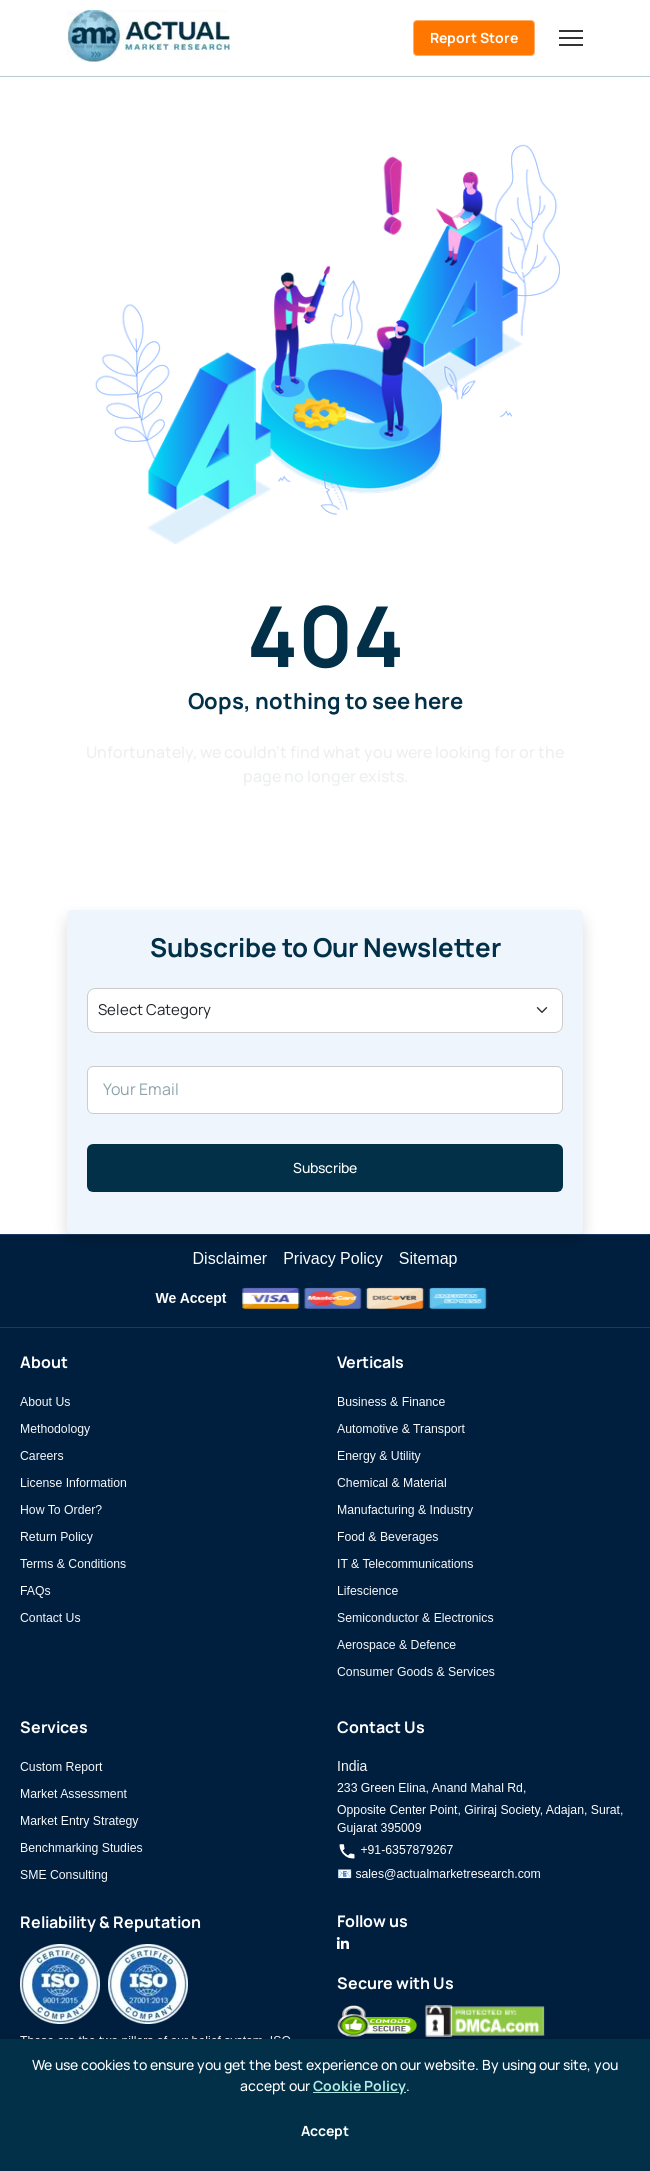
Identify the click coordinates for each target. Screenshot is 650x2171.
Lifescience (367, 1591)
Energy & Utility (379, 1456)
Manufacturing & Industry (405, 1510)
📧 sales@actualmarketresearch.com (439, 1874)
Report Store (474, 37)
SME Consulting (64, 1875)
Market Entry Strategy (79, 1821)
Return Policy (56, 1537)
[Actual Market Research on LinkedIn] (343, 1944)
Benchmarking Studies (81, 1848)
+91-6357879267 (395, 1850)
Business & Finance (391, 1402)
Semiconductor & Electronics (415, 1618)
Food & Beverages (387, 1537)
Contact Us (50, 1618)
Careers (42, 1456)
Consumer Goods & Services (416, 1672)
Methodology (55, 1429)
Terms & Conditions (73, 1564)
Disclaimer (230, 1258)
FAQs (35, 1591)
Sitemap (428, 1258)
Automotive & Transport (401, 1429)
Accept (325, 2130)
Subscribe (325, 1167)
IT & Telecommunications (405, 1564)
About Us (45, 1402)
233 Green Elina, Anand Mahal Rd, (431, 1788)
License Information (73, 1483)
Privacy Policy (333, 1258)
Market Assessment (73, 1794)
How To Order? (61, 1510)
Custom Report (61, 1767)
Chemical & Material (392, 1483)
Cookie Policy (359, 2085)
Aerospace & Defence (396, 1645)
